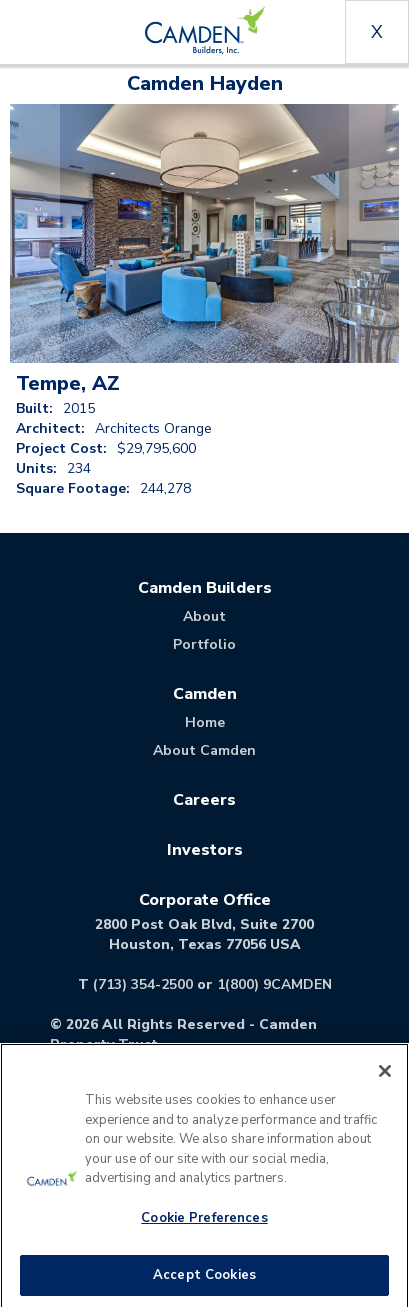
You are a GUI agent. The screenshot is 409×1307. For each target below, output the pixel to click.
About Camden (204, 750)
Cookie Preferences (204, 1224)
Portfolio (204, 644)
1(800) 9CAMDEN (274, 984)
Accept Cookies (204, 1281)
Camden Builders (205, 588)
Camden (205, 694)
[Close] (385, 1078)
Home (205, 722)
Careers (204, 800)
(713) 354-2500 (143, 984)
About (204, 616)
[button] (35, 233)
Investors (205, 850)
